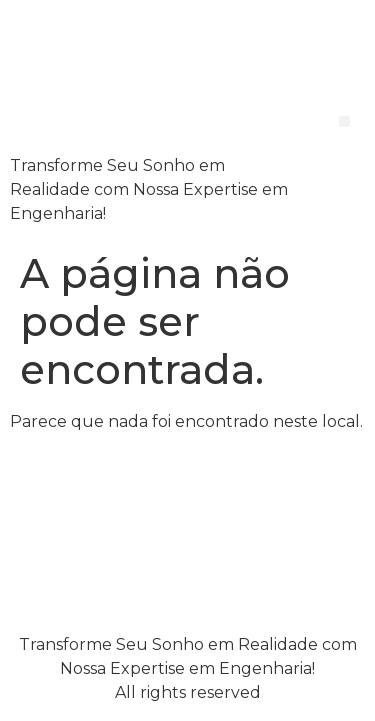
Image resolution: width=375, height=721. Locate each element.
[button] (344, 121)
